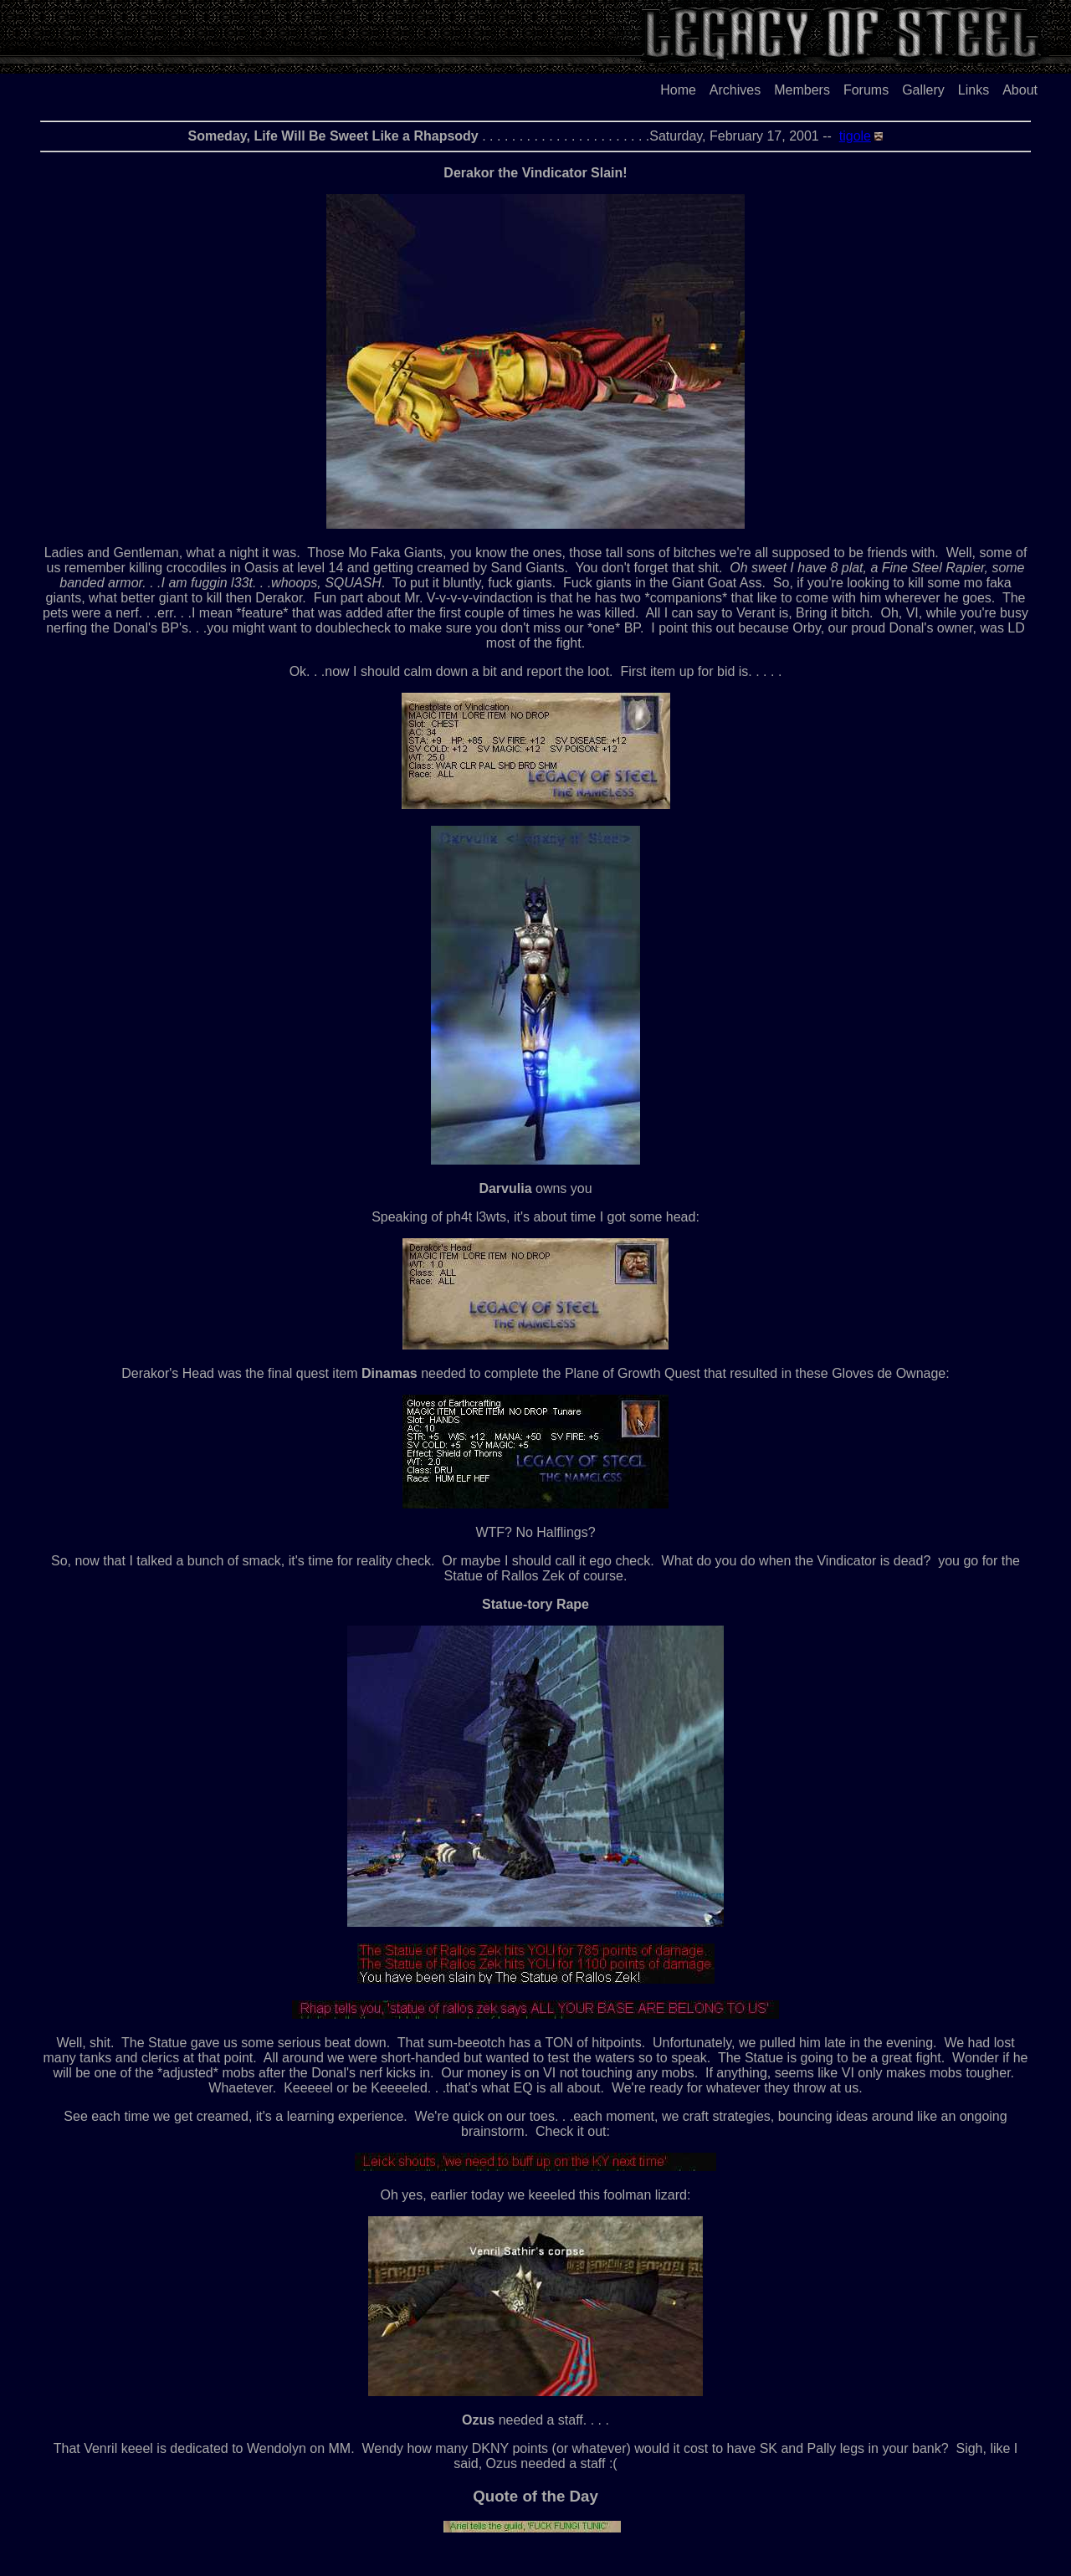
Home (678, 90)
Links (973, 90)
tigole (855, 136)
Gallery (923, 90)
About (1020, 90)
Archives (735, 90)
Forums (866, 90)
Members (802, 90)
